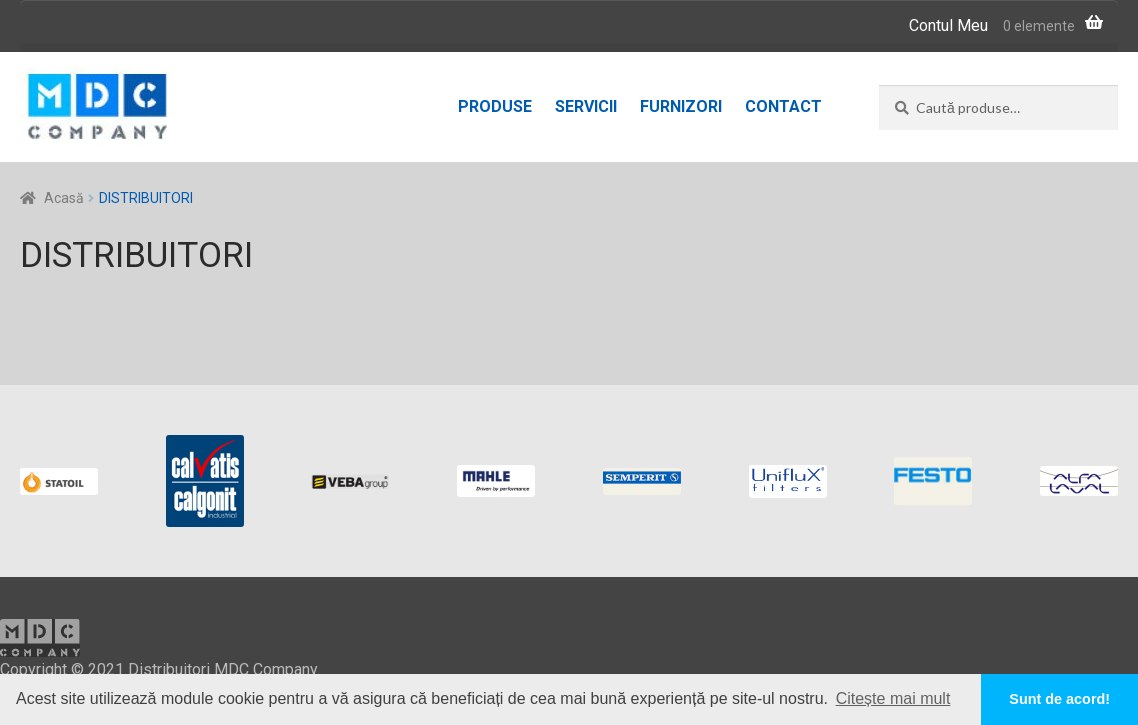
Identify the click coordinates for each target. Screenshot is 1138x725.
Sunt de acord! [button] (1059, 699)
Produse (495, 106)
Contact (783, 106)
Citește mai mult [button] (893, 698)
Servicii (586, 106)
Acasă (64, 198)
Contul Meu (948, 25)
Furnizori (681, 106)
